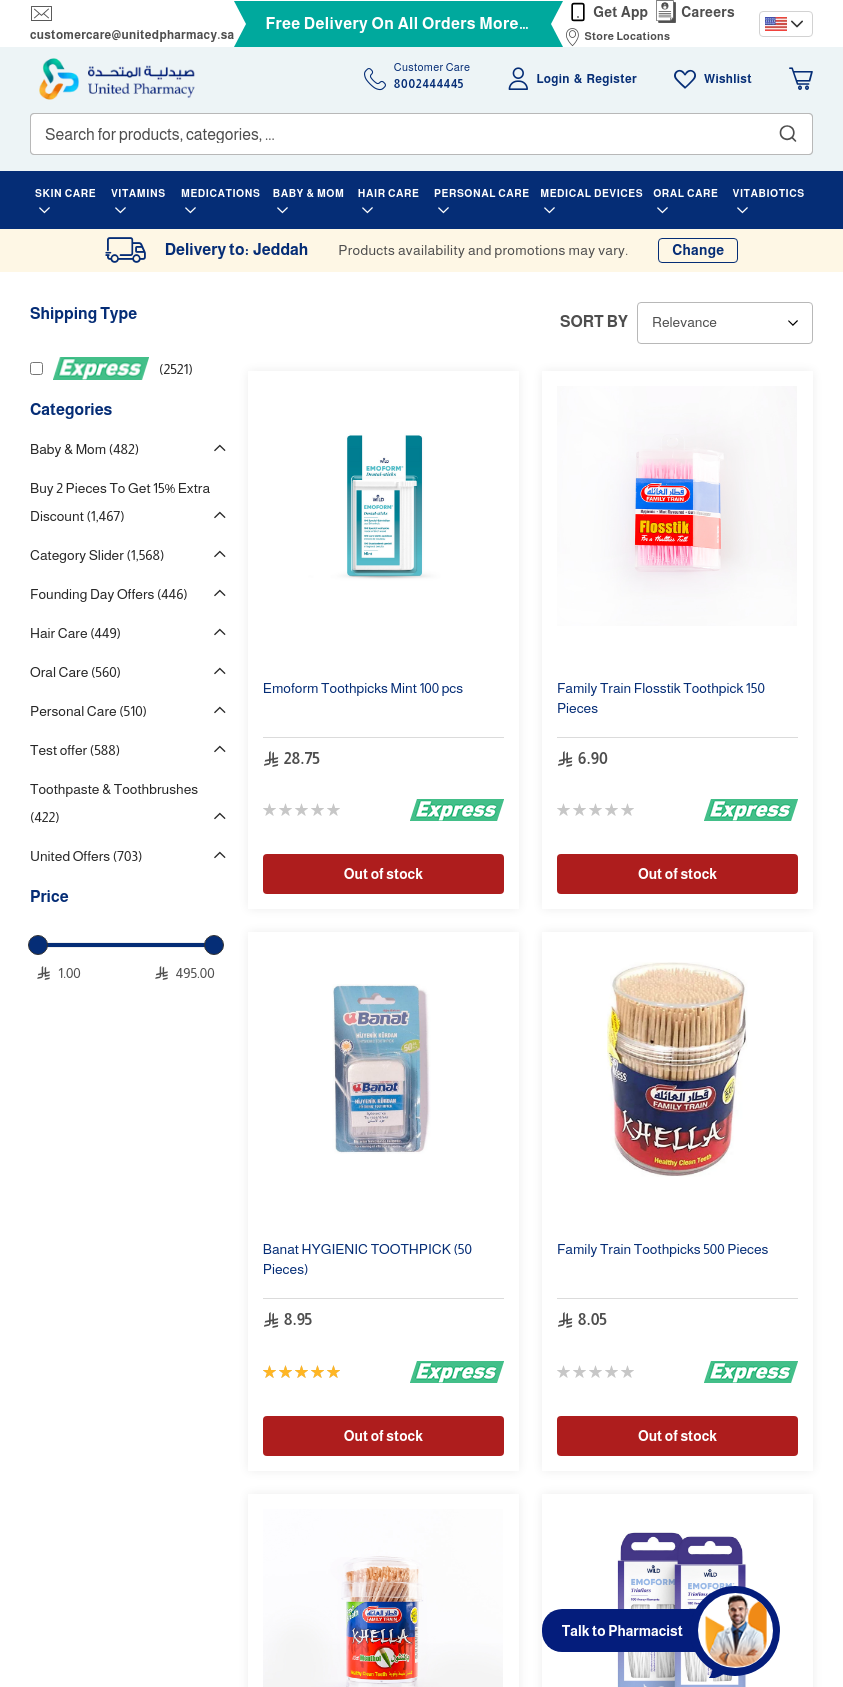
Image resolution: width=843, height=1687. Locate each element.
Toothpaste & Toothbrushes (114, 803)
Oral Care (75, 672)
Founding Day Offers (109, 594)
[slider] (38, 945)
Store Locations (627, 36)
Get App (620, 12)
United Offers (86, 856)
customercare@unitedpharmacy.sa (132, 35)
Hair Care (75, 633)
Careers (708, 12)
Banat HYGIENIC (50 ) (367, 1259)
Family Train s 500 (663, 1249)
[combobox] (421, 134)
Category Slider (97, 555)
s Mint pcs (363, 688)
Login (553, 79)
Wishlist (728, 79)
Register (612, 79)
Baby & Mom (84, 449)
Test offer (75, 750)
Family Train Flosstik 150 (661, 698)
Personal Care (88, 711)
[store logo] (117, 79)
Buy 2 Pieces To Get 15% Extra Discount (120, 502)
